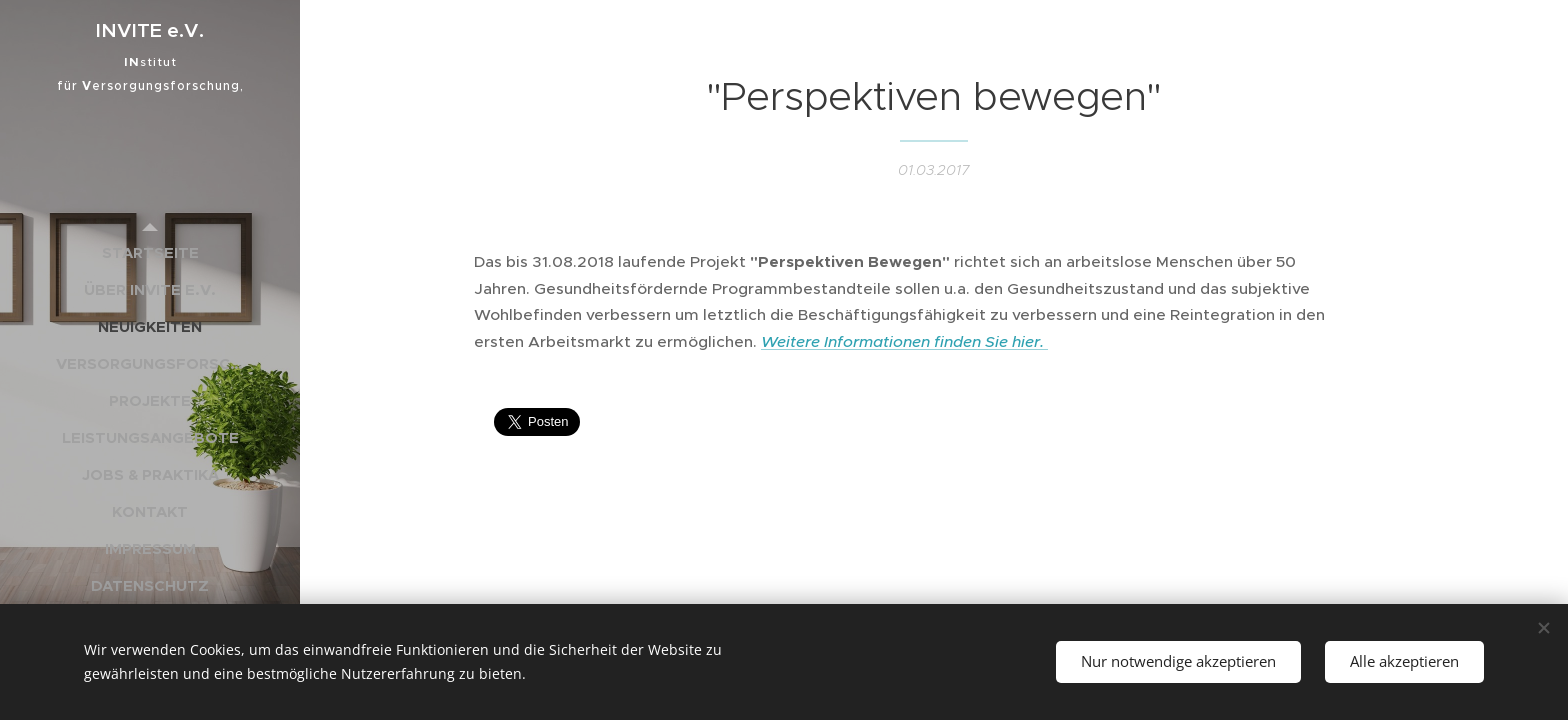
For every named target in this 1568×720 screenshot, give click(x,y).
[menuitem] (150, 252)
